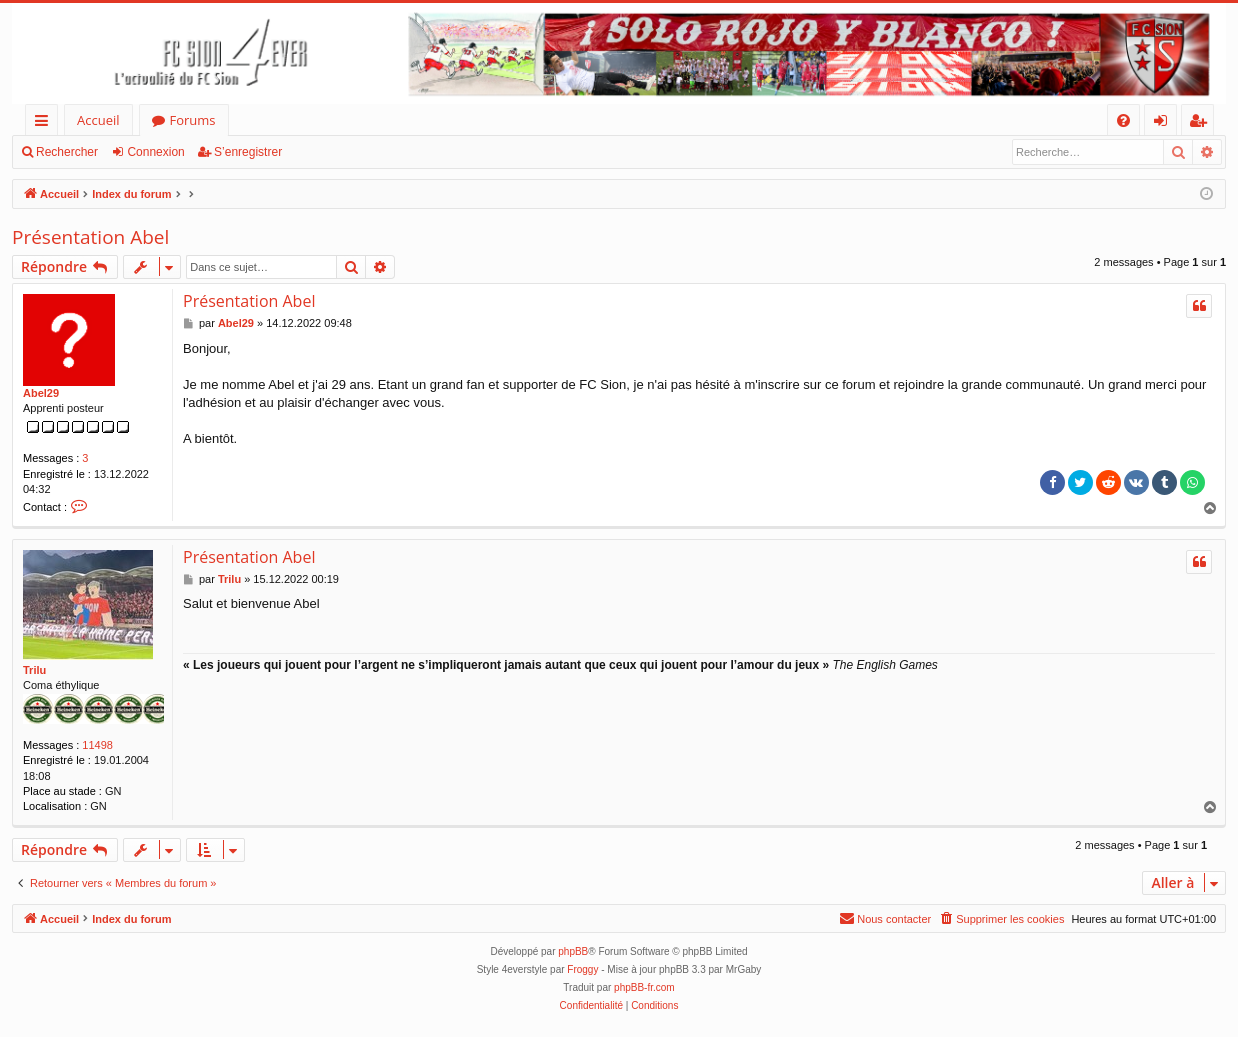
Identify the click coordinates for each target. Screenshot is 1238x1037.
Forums (193, 120)
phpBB (573, 951)
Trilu (34, 670)
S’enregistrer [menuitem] (1202, 123)
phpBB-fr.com (644, 987)
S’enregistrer (248, 152)
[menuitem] (1123, 120)
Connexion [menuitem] (1165, 123)
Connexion (155, 152)
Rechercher (67, 152)
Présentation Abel (90, 237)
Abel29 (41, 393)
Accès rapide (45, 123)
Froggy (582, 969)
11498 (97, 745)
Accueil (98, 120)
